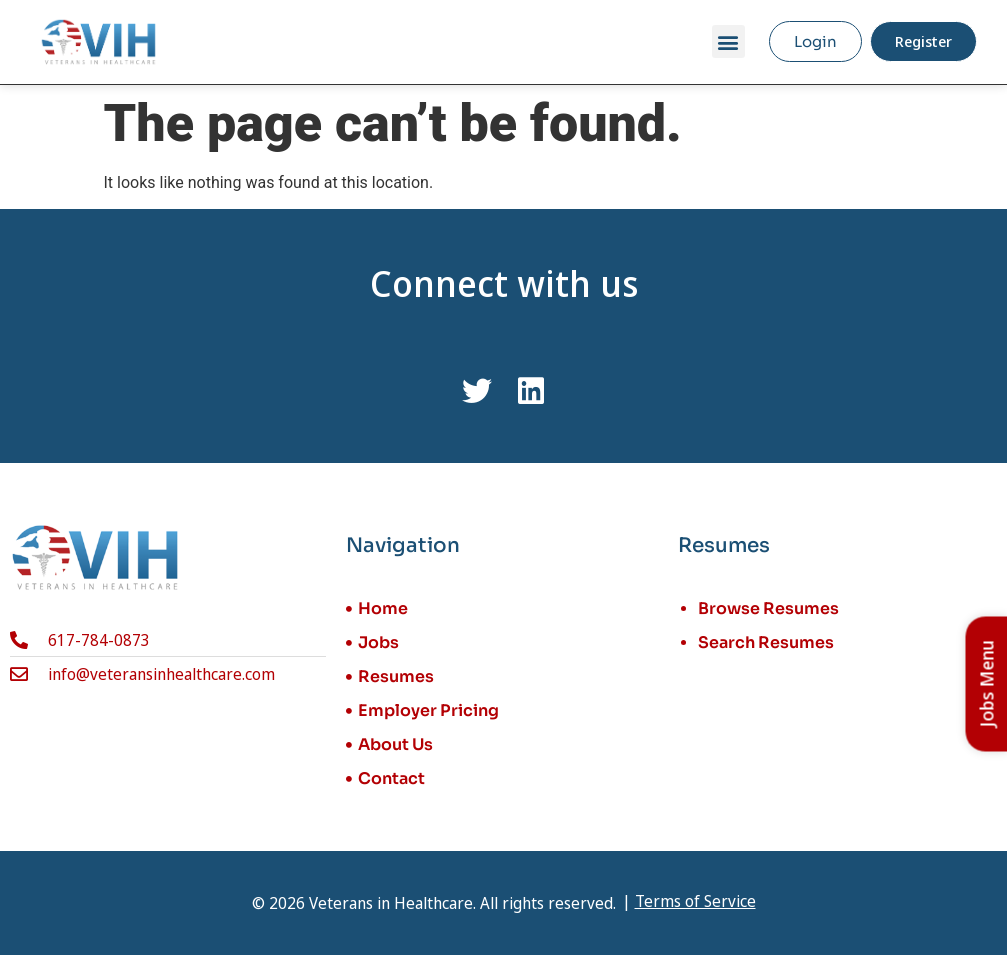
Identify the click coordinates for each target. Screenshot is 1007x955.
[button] (728, 41)
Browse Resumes (768, 608)
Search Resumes (766, 642)
